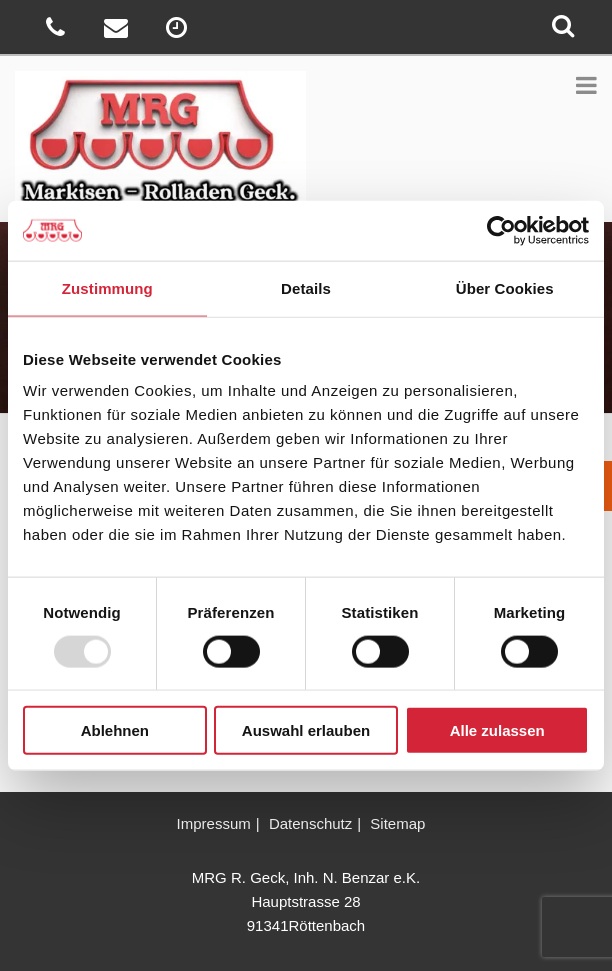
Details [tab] (306, 287)
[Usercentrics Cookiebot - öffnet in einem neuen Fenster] (501, 230)
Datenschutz (310, 823)
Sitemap (397, 823)
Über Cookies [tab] (505, 287)
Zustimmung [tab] (107, 287)
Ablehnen (115, 730)
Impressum (214, 823)
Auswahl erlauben (306, 730)
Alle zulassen (497, 730)
